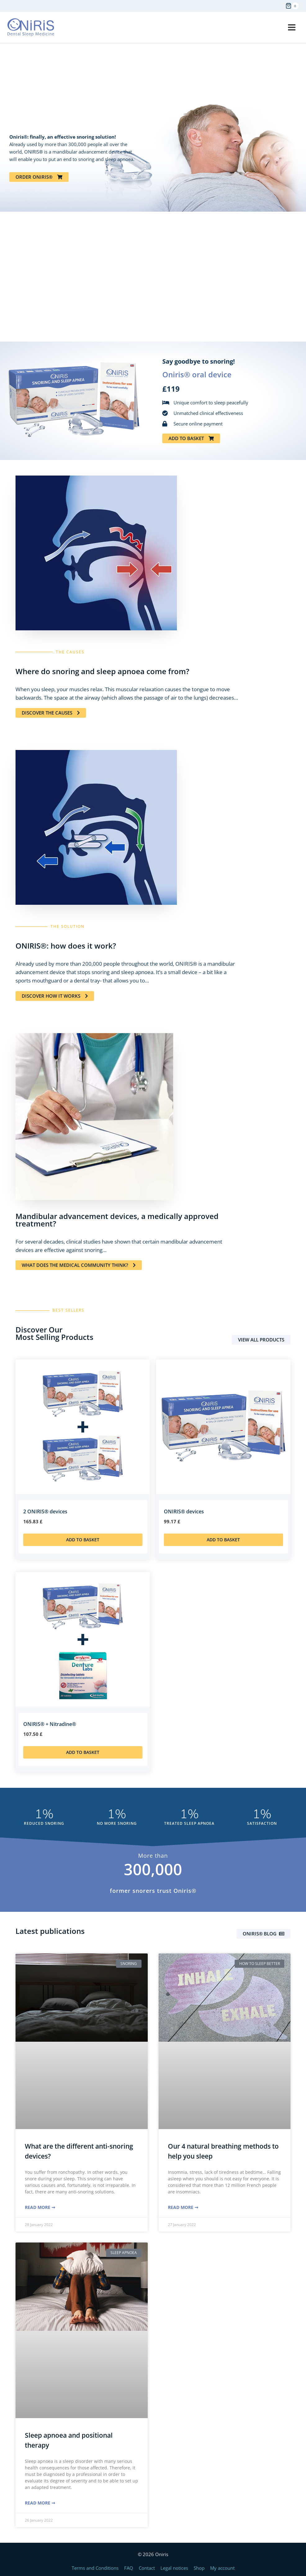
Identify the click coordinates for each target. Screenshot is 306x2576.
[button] (191, 438)
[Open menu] (292, 27)
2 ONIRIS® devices (45, 1511)
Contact (147, 2568)
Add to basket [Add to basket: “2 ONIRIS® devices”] (82, 1540)
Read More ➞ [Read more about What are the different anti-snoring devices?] (40, 2207)
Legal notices (174, 2568)
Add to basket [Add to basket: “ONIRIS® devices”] (223, 1540)
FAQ (128, 2568)
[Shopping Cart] (292, 5)
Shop (199, 2568)
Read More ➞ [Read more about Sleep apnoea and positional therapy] (40, 2503)
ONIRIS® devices (184, 1511)
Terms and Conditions (95, 2568)
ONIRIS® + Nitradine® (49, 1724)
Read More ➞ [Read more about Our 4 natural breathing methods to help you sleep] (183, 2207)
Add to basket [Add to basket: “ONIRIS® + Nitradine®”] (82, 1752)
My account (222, 2568)
